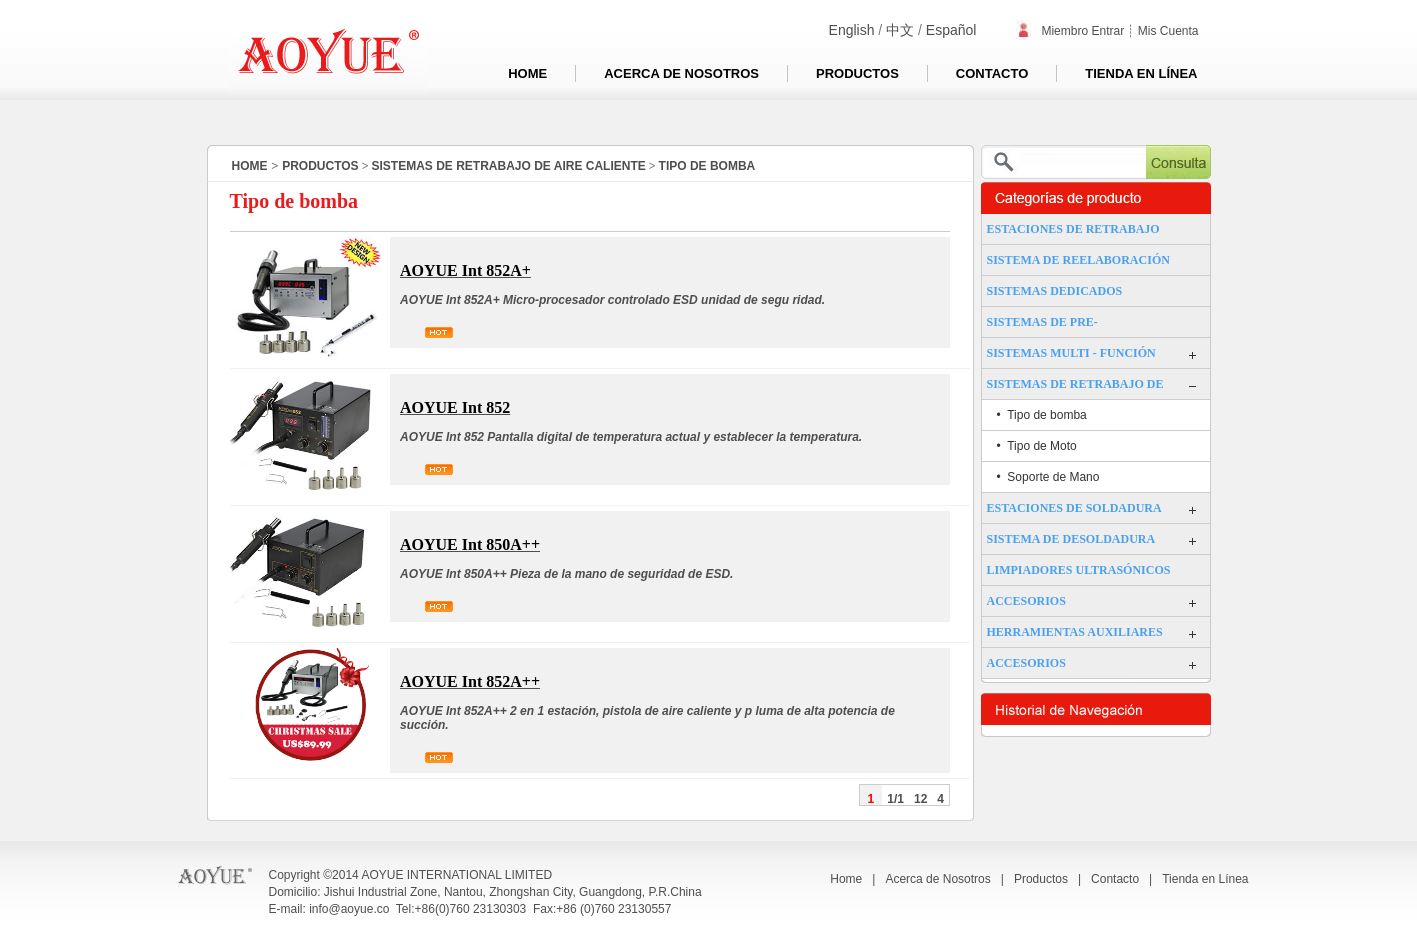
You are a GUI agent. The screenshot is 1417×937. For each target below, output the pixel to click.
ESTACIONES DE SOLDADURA (1074, 508)
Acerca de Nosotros (681, 73)
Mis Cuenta (1168, 31)
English (852, 30)
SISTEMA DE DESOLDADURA (1071, 539)
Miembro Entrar (1070, 31)
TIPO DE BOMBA (707, 166)
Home (527, 73)
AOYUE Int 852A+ (465, 270)
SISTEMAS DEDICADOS (1055, 291)
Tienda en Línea (1141, 73)
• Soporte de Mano (1048, 477)
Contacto (992, 73)
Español (951, 30)
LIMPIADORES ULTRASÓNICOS (1079, 570)
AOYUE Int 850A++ (470, 544)
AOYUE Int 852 (455, 407)
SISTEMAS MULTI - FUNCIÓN (1071, 353)
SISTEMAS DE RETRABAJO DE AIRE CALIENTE (508, 166)
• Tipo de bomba (1042, 415)
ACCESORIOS (1026, 601)
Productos (857, 73)
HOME (250, 166)
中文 (900, 30)
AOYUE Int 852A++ (470, 681)
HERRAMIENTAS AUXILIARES (1075, 632)
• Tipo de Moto (1037, 446)
